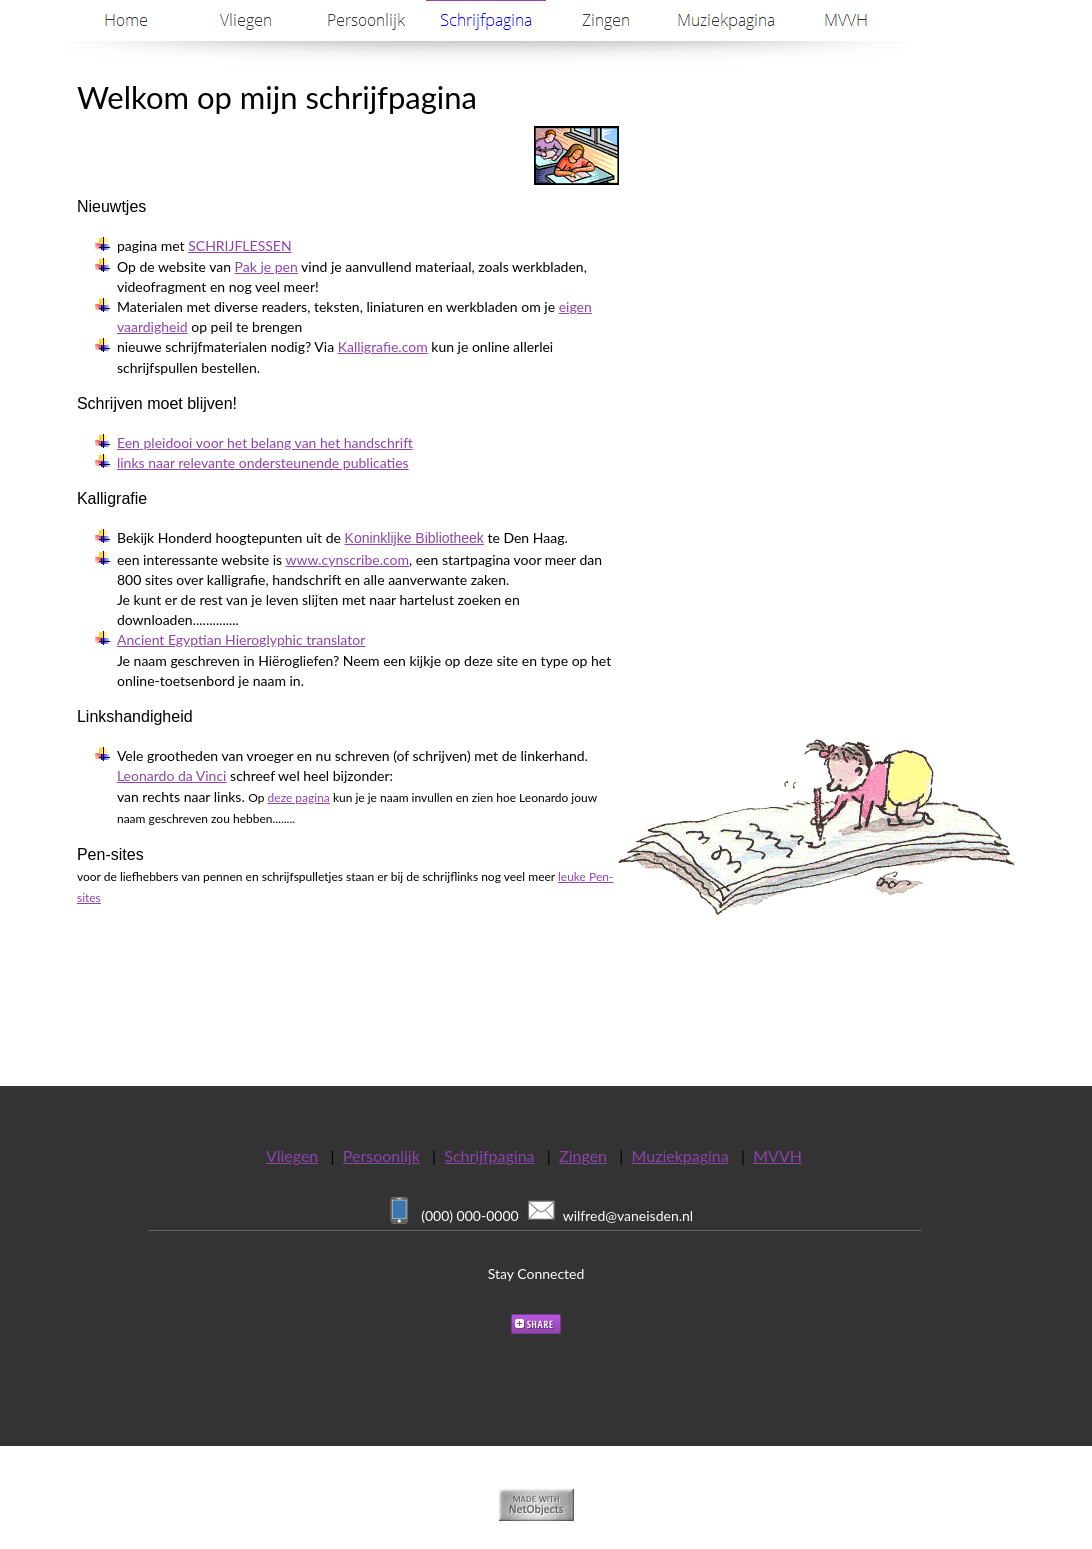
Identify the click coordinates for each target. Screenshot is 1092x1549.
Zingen (583, 1155)
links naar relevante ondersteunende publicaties (263, 462)
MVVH (777, 1155)
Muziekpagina (680, 1155)
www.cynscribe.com (346, 559)
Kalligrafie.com (383, 346)
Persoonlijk (381, 1155)
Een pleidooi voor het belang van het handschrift (265, 442)
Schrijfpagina (489, 1155)
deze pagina (299, 797)
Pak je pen (266, 266)
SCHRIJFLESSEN (239, 245)
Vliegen (292, 1155)
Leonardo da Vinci (172, 775)
